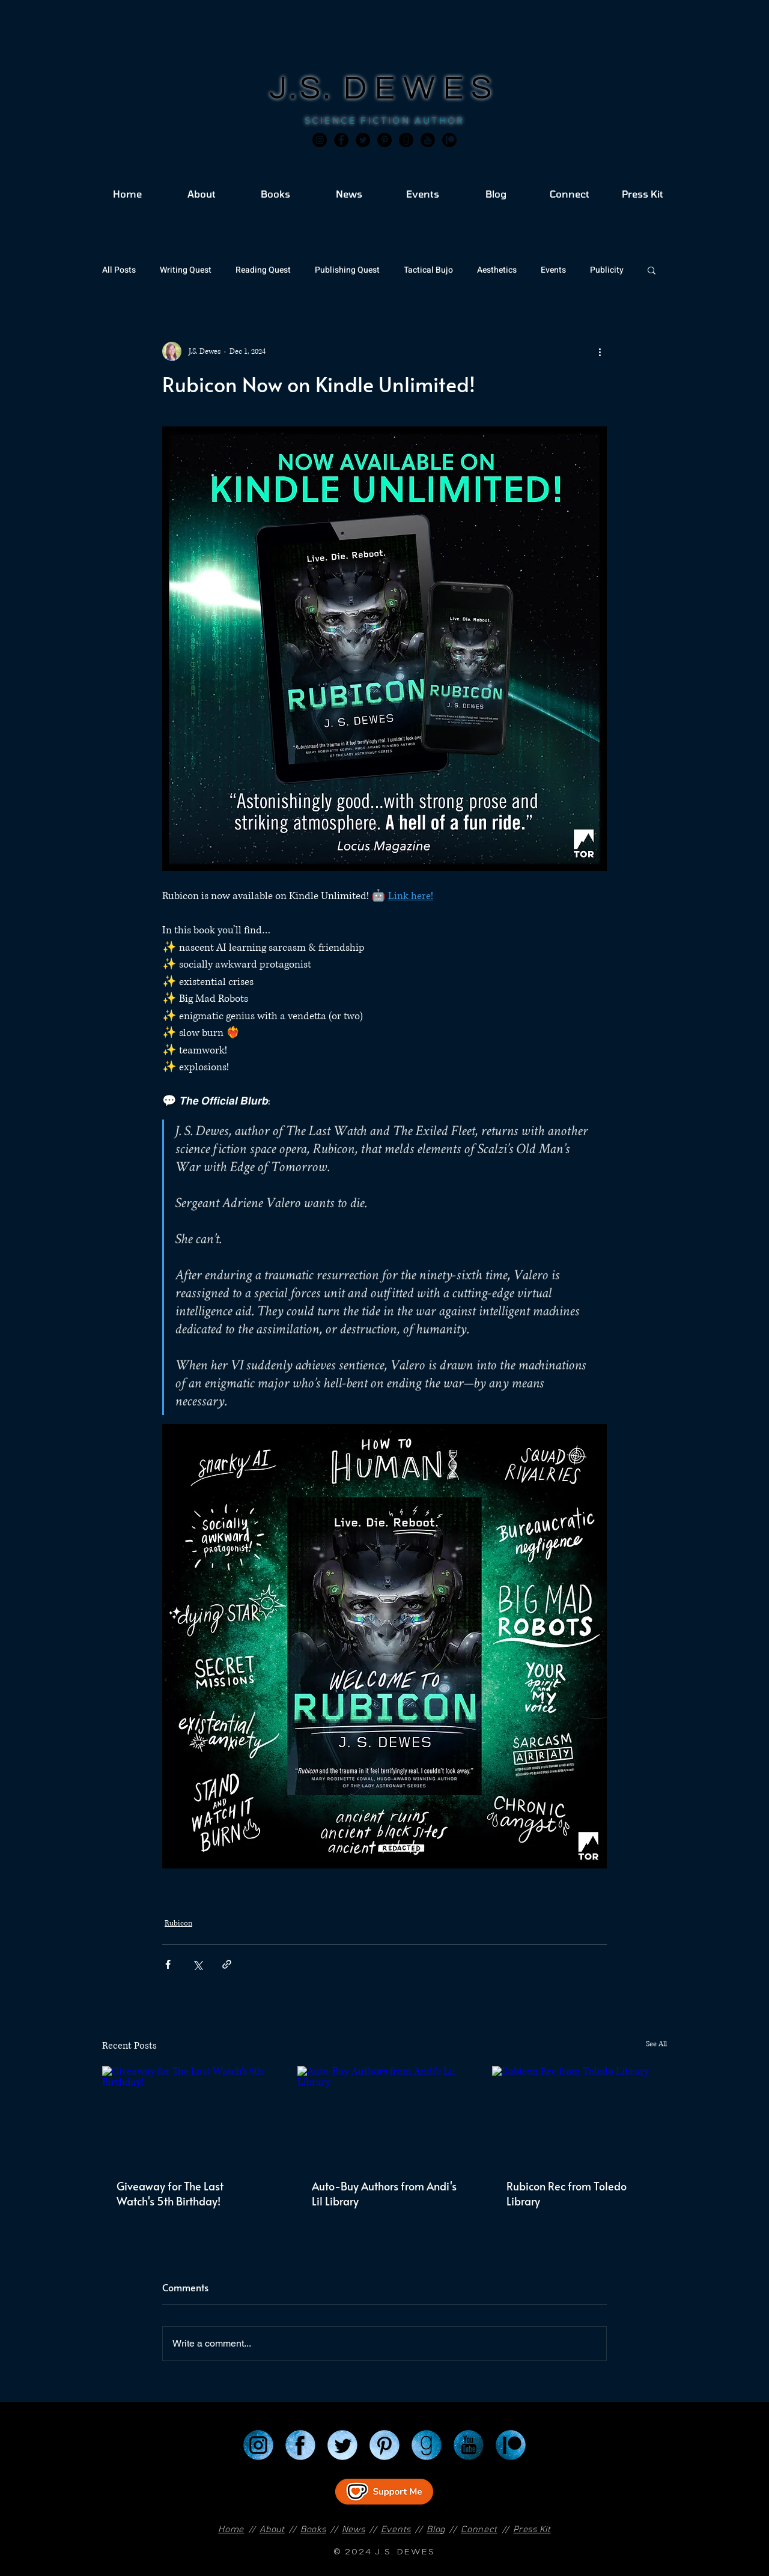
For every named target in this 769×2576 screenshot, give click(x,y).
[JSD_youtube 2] (428, 140)
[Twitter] (363, 140)
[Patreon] (511, 2445)
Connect (479, 2529)
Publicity (607, 270)
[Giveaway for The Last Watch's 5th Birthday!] (189, 2115)
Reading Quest (263, 270)
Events (553, 270)
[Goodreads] (406, 140)
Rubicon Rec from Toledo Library (566, 2193)
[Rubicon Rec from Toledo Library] (579, 2115)
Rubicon (178, 1923)
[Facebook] (341, 140)
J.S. (306, 88)
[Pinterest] (384, 140)
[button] (651, 269)
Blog (436, 2529)
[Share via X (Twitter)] (197, 1964)
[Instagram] (319, 140)
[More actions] (599, 351)
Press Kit (531, 2529)
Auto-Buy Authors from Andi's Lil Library (384, 2193)
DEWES (422, 88)
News (353, 2529)
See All (656, 2044)
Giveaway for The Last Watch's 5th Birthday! (170, 2193)
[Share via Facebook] (168, 1964)
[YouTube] (469, 2445)
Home (231, 2529)
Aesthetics (497, 270)
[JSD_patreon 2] (449, 140)
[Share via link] (227, 1964)
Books (313, 2529)
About (272, 2529)
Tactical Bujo (428, 270)
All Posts (119, 270)
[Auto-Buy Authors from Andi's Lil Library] (384, 2115)
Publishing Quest (347, 270)
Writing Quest (185, 270)
